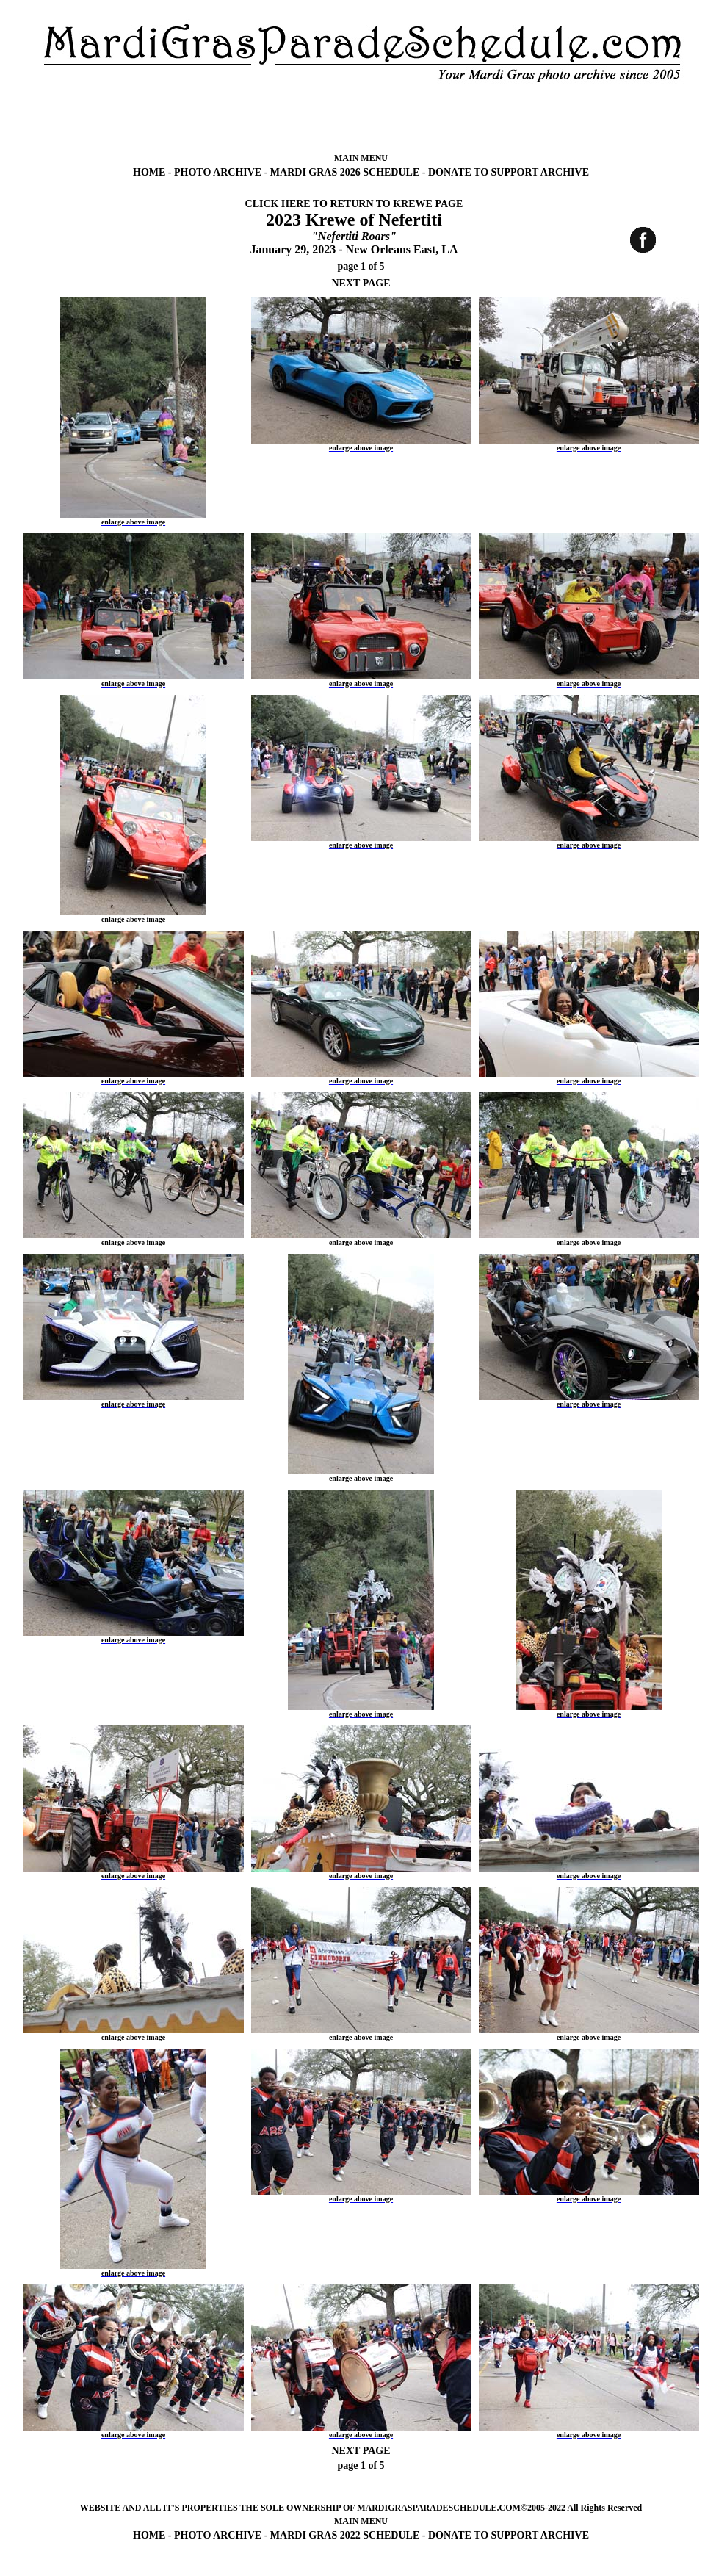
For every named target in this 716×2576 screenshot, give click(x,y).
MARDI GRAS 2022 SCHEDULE (344, 2535)
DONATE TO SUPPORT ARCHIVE (508, 172)
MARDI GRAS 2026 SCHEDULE (344, 172)
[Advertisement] (361, 117)
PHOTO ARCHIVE (217, 172)
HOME (149, 172)
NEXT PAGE (361, 283)
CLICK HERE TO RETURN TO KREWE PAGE (354, 203)
